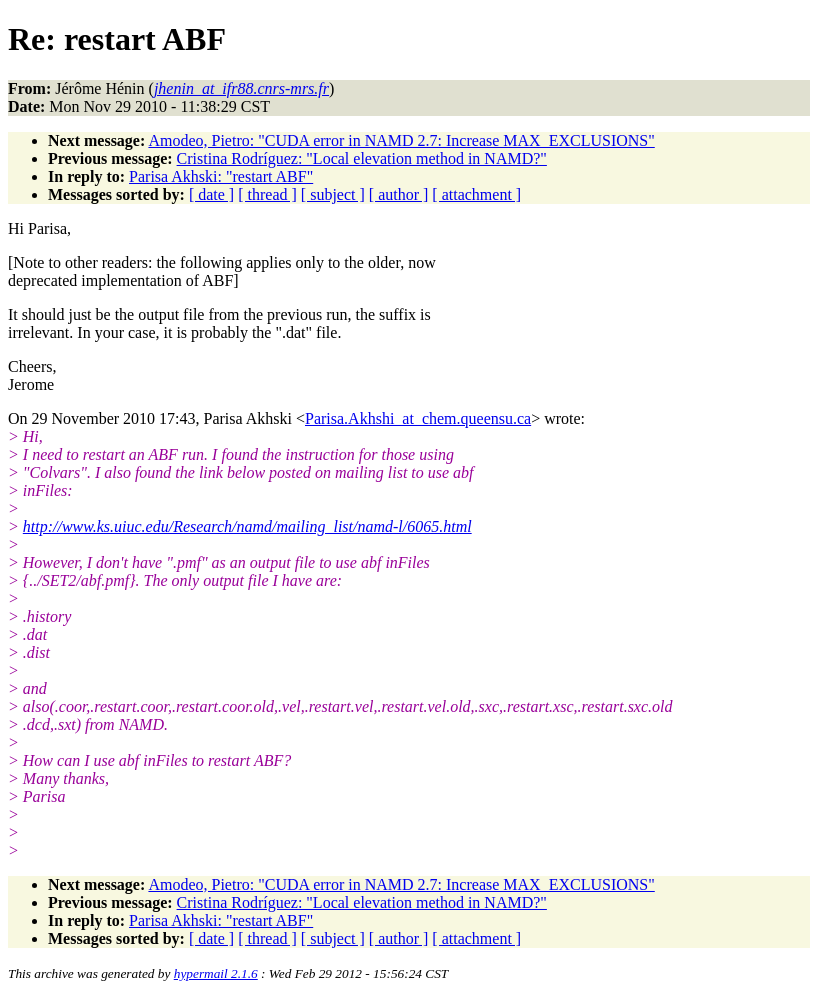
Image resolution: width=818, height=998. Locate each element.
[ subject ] (333, 194)
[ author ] (399, 194)
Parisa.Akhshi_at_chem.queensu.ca (418, 418)
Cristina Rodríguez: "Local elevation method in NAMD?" (362, 158)
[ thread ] (267, 194)
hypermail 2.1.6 (216, 973)
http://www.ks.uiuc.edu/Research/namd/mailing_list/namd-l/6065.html (247, 526)
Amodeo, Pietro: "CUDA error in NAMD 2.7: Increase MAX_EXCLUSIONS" (401, 140)
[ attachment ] (476, 194)
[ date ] (211, 194)
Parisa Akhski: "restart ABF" (221, 176)
